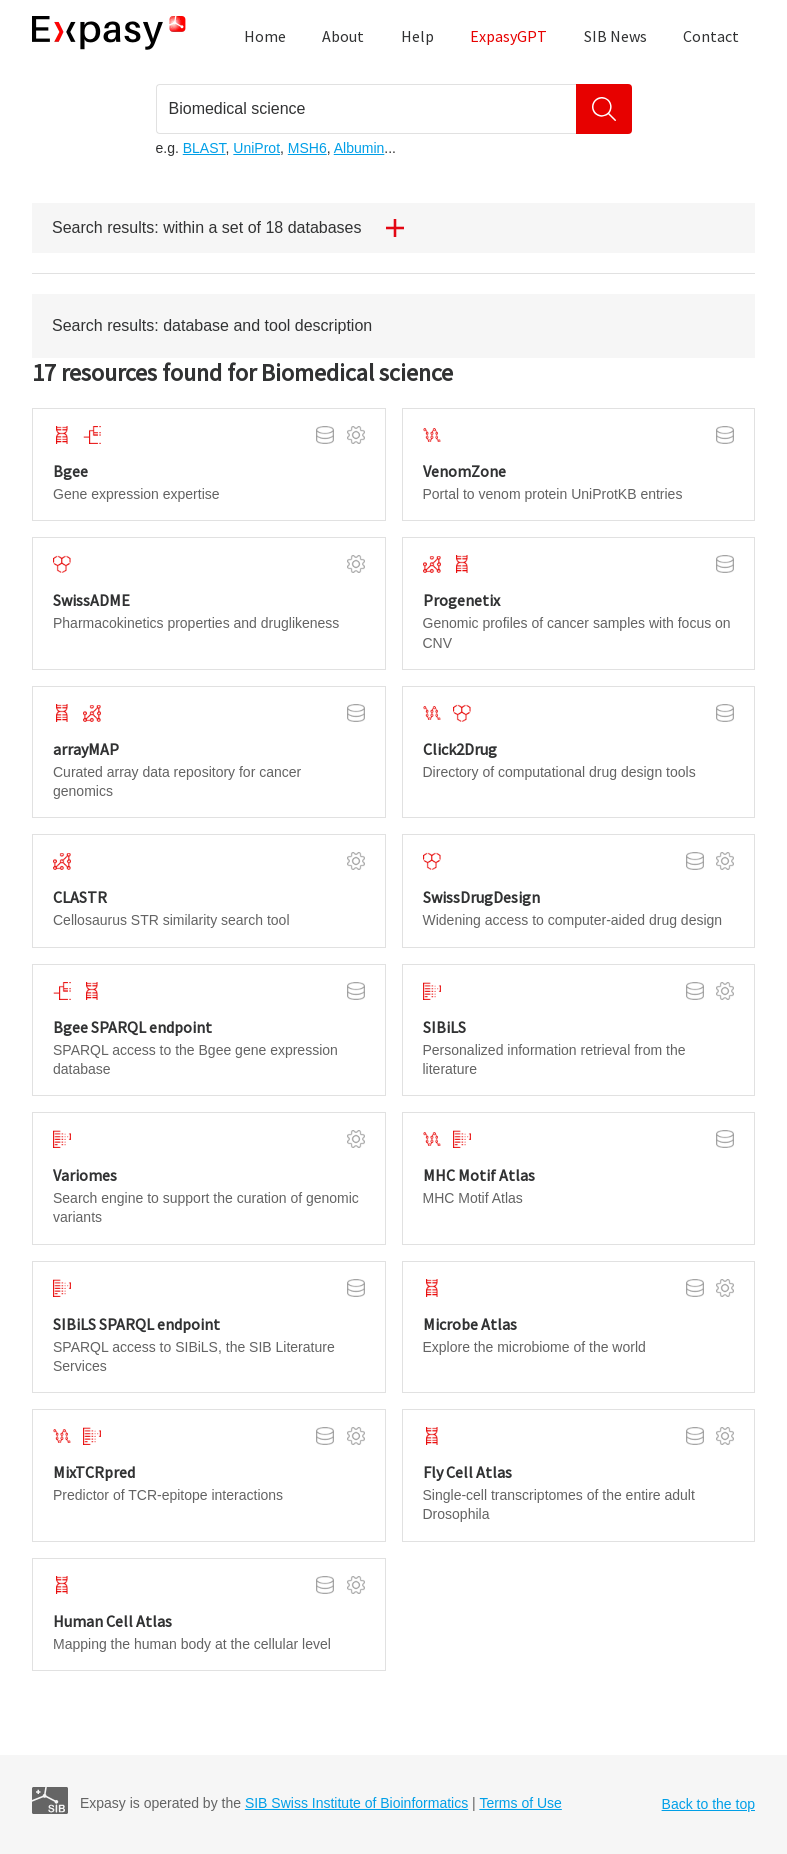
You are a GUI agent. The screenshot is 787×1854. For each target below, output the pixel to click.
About (343, 36)
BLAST (204, 148)
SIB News (615, 36)
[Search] (604, 109)
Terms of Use (520, 1803)
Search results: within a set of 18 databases (236, 228)
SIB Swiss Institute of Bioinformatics (356, 1803)
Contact (711, 36)
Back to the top (708, 1804)
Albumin (359, 148)
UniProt (256, 148)
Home (265, 36)
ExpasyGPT (508, 36)
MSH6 (307, 148)
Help (417, 36)
